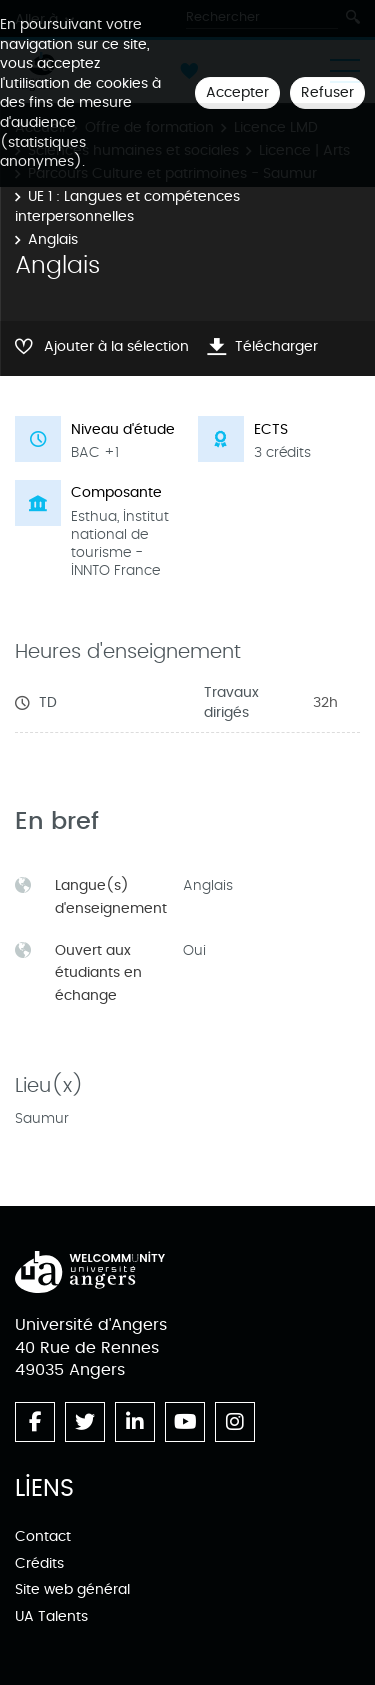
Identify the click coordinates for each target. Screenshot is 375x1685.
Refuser (327, 92)
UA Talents (51, 1616)
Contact (43, 1536)
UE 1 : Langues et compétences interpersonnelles (127, 206)
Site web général (72, 1589)
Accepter (237, 92)
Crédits (39, 1563)
